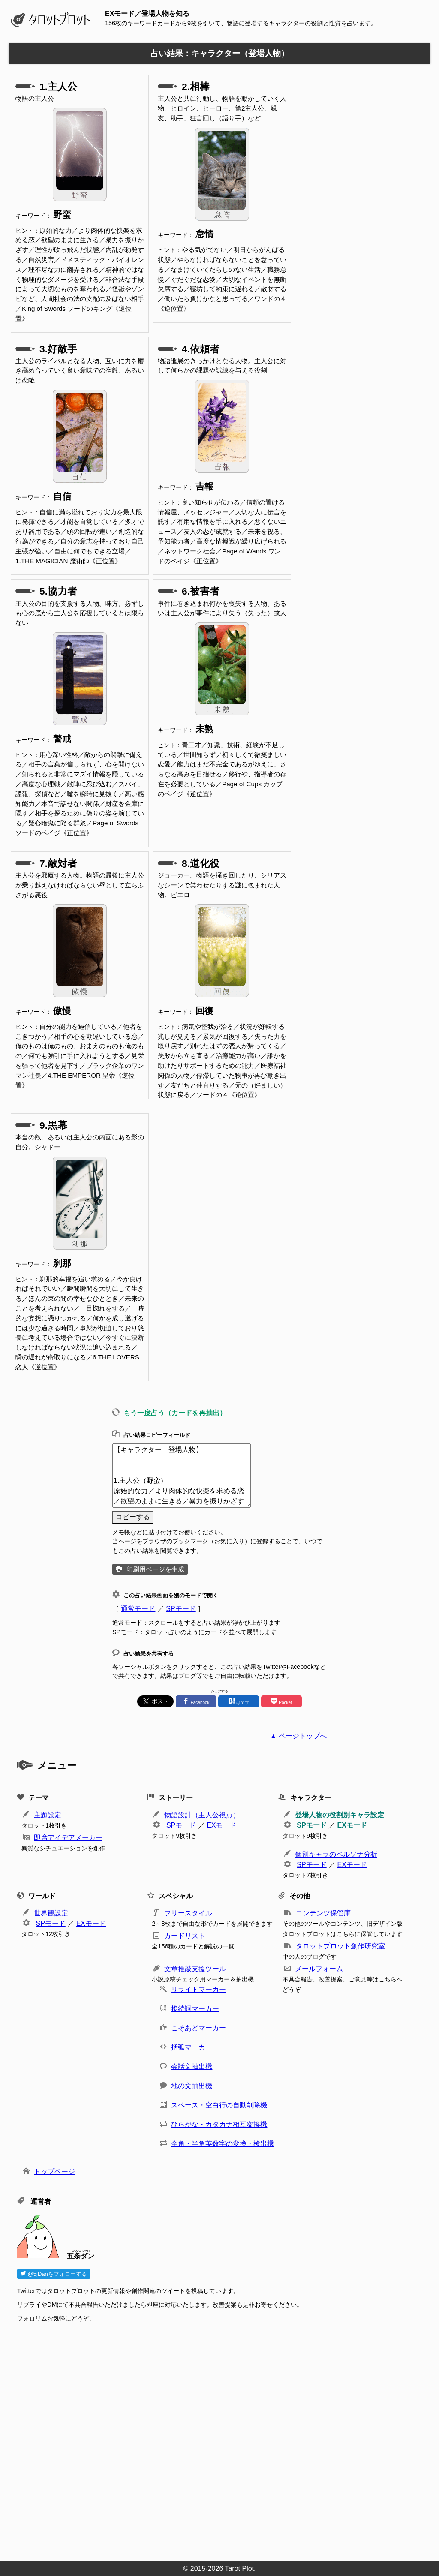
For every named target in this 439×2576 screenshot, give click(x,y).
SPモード (180, 1608)
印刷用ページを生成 (155, 1569)
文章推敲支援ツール (195, 1968)
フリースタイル (188, 1913)
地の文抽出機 (191, 2085)
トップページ (54, 2171)
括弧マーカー (191, 2047)
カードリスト (184, 1935)
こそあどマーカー (198, 2028)
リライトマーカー (198, 1989)
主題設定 (47, 1815)
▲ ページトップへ (298, 1736)
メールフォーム (319, 1968)
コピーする (133, 1517)
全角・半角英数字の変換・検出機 (222, 2143)
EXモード (221, 1825)
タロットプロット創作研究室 (340, 1946)
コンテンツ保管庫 (323, 1913)
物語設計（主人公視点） (202, 1815)
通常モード (138, 1608)
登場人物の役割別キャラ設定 (339, 1815)
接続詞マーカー (195, 2008)
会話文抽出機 (191, 2066)
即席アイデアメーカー (68, 1837)
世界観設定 (51, 1913)
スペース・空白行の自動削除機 (219, 2105)
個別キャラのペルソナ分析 (336, 1854)
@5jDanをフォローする (54, 2274)
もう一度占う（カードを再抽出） (174, 1412)
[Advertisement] (223, 2439)
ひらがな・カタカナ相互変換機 (219, 2124)
